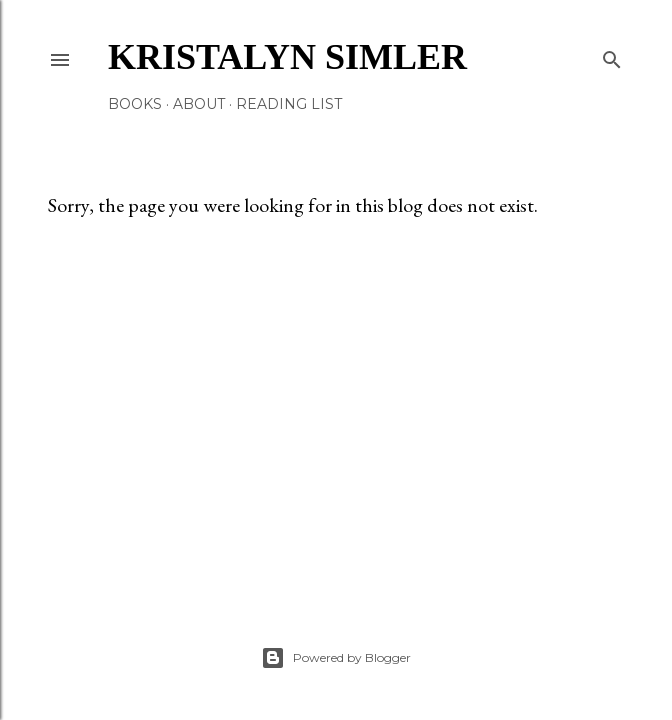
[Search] (612, 55)
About (199, 104)
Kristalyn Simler (287, 57)
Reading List (289, 104)
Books (135, 104)
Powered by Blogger (336, 658)
